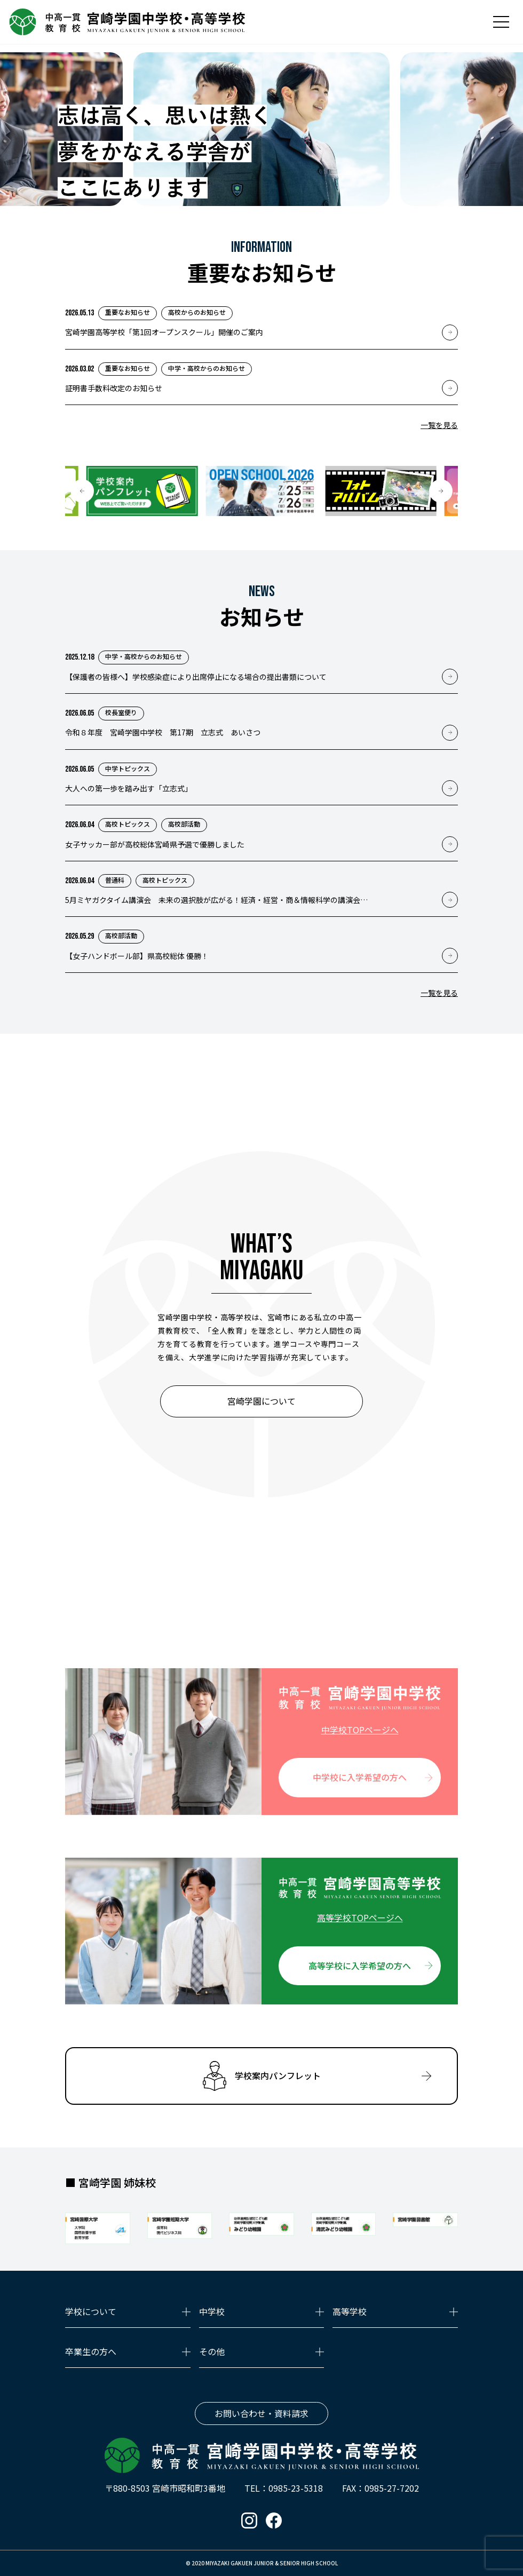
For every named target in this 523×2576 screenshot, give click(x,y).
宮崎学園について (261, 1400)
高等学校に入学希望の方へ (359, 1965)
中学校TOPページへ (360, 1729)
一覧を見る (439, 424)
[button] (82, 491)
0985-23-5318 (295, 2488)
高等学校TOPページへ (360, 1917)
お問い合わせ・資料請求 (261, 2413)
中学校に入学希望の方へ (360, 1777)
